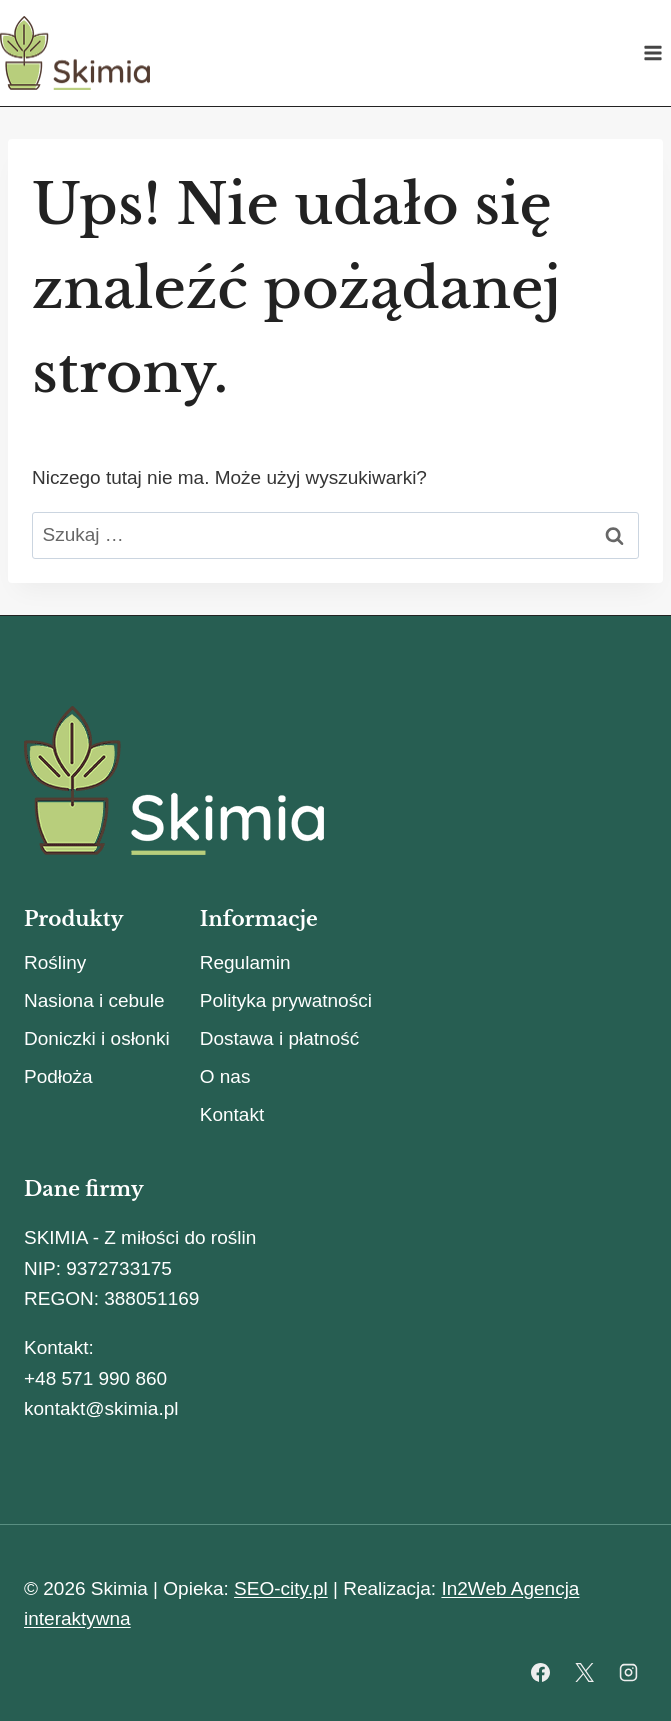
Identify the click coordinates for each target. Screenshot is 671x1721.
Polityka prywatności (286, 1000)
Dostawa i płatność (279, 1038)
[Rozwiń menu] (652, 52)
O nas (225, 1076)
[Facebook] (541, 1672)
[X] (584, 1672)
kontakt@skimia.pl (101, 1408)
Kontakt (232, 1114)
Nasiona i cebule (94, 1000)
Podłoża (58, 1076)
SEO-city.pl (281, 1588)
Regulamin (245, 962)
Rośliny (55, 962)
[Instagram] (628, 1672)
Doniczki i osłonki (97, 1038)
